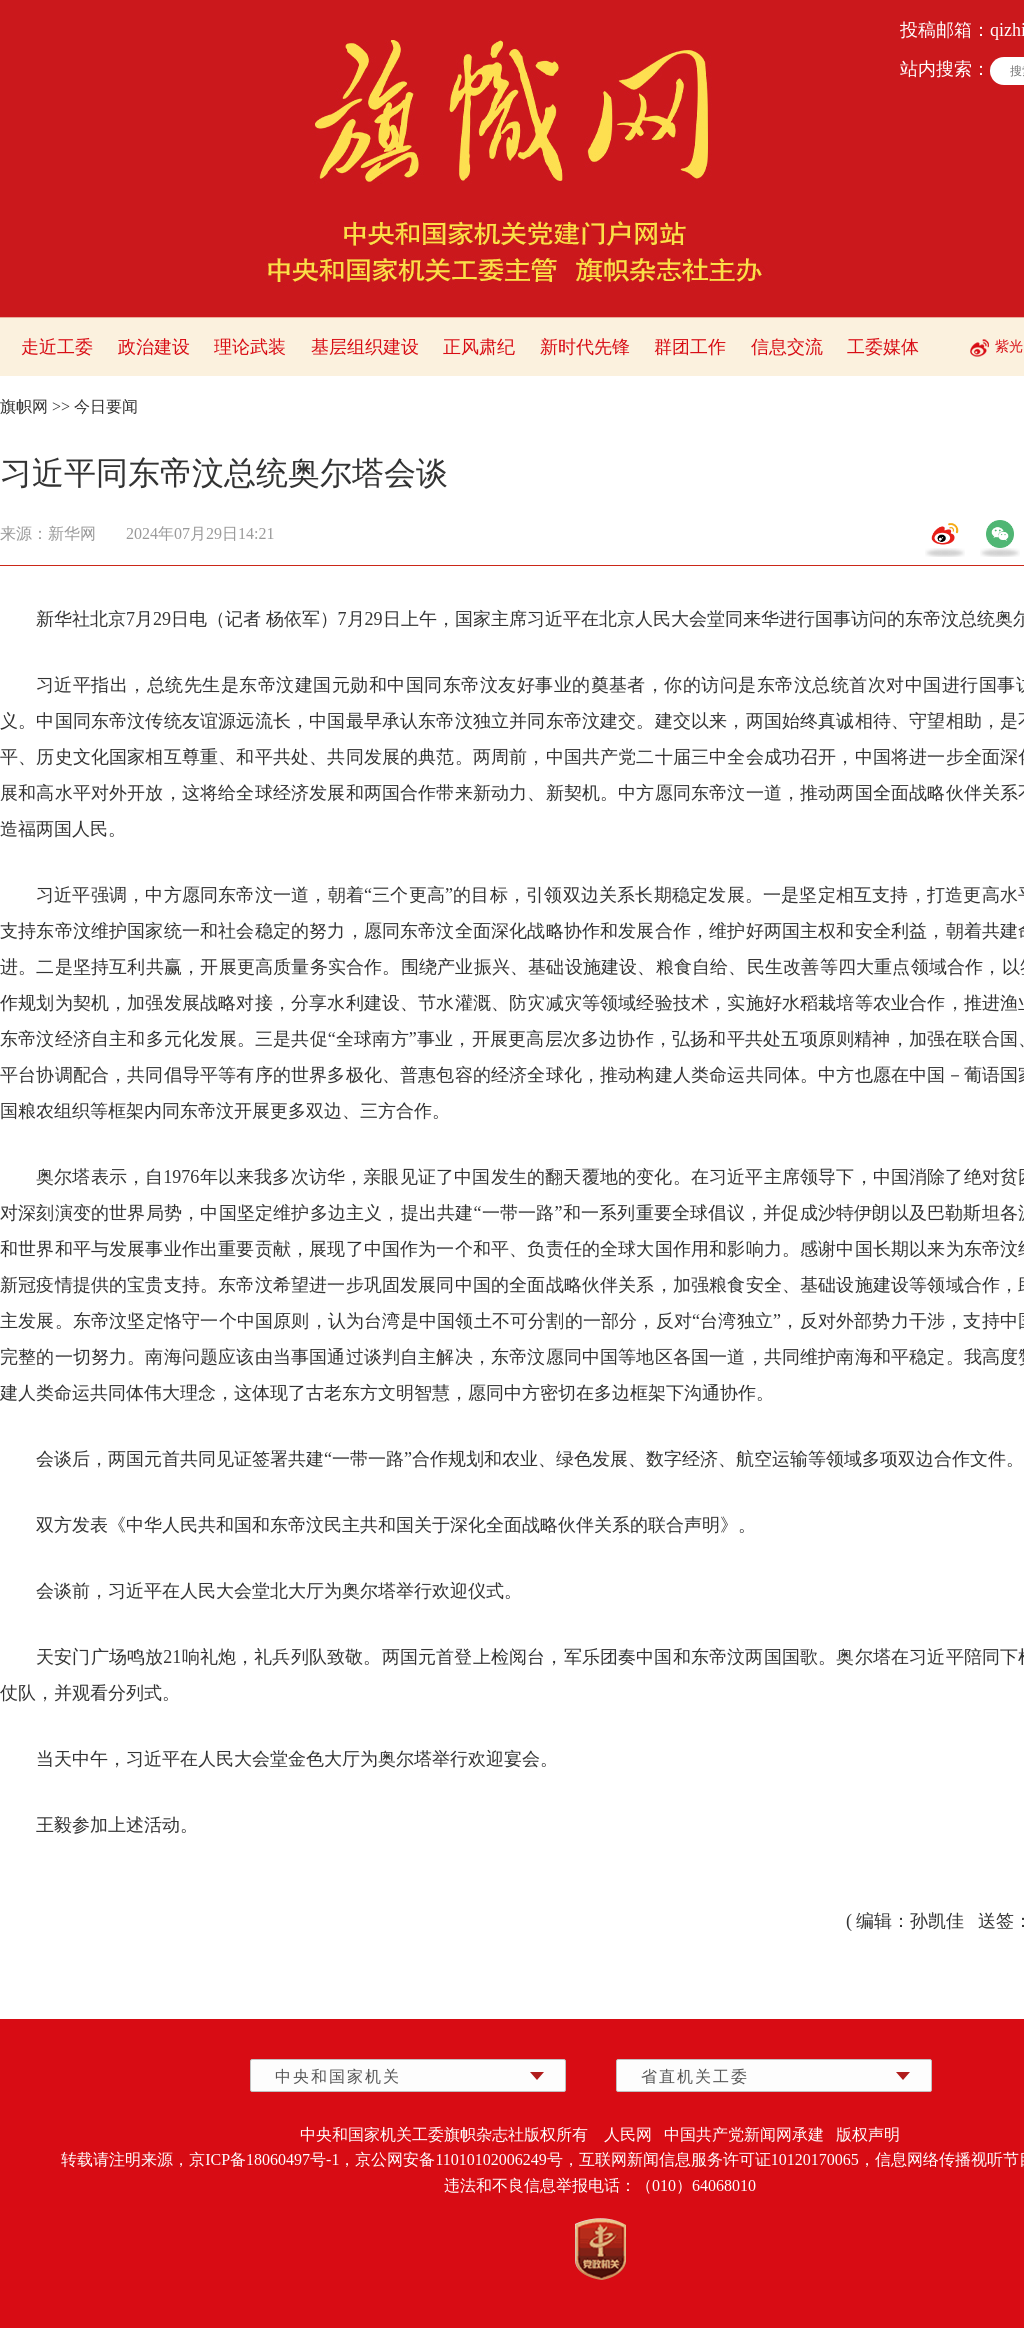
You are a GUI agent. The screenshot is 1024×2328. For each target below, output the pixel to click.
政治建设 (154, 347)
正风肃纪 (479, 347)
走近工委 (57, 347)
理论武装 (250, 347)
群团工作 (690, 347)
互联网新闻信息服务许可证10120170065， (727, 2159)
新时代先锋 (585, 347)
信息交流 (787, 347)
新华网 (72, 533)
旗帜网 (24, 406)
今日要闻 (106, 406)
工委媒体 (883, 347)
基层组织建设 (365, 347)
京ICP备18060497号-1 (264, 2159)
